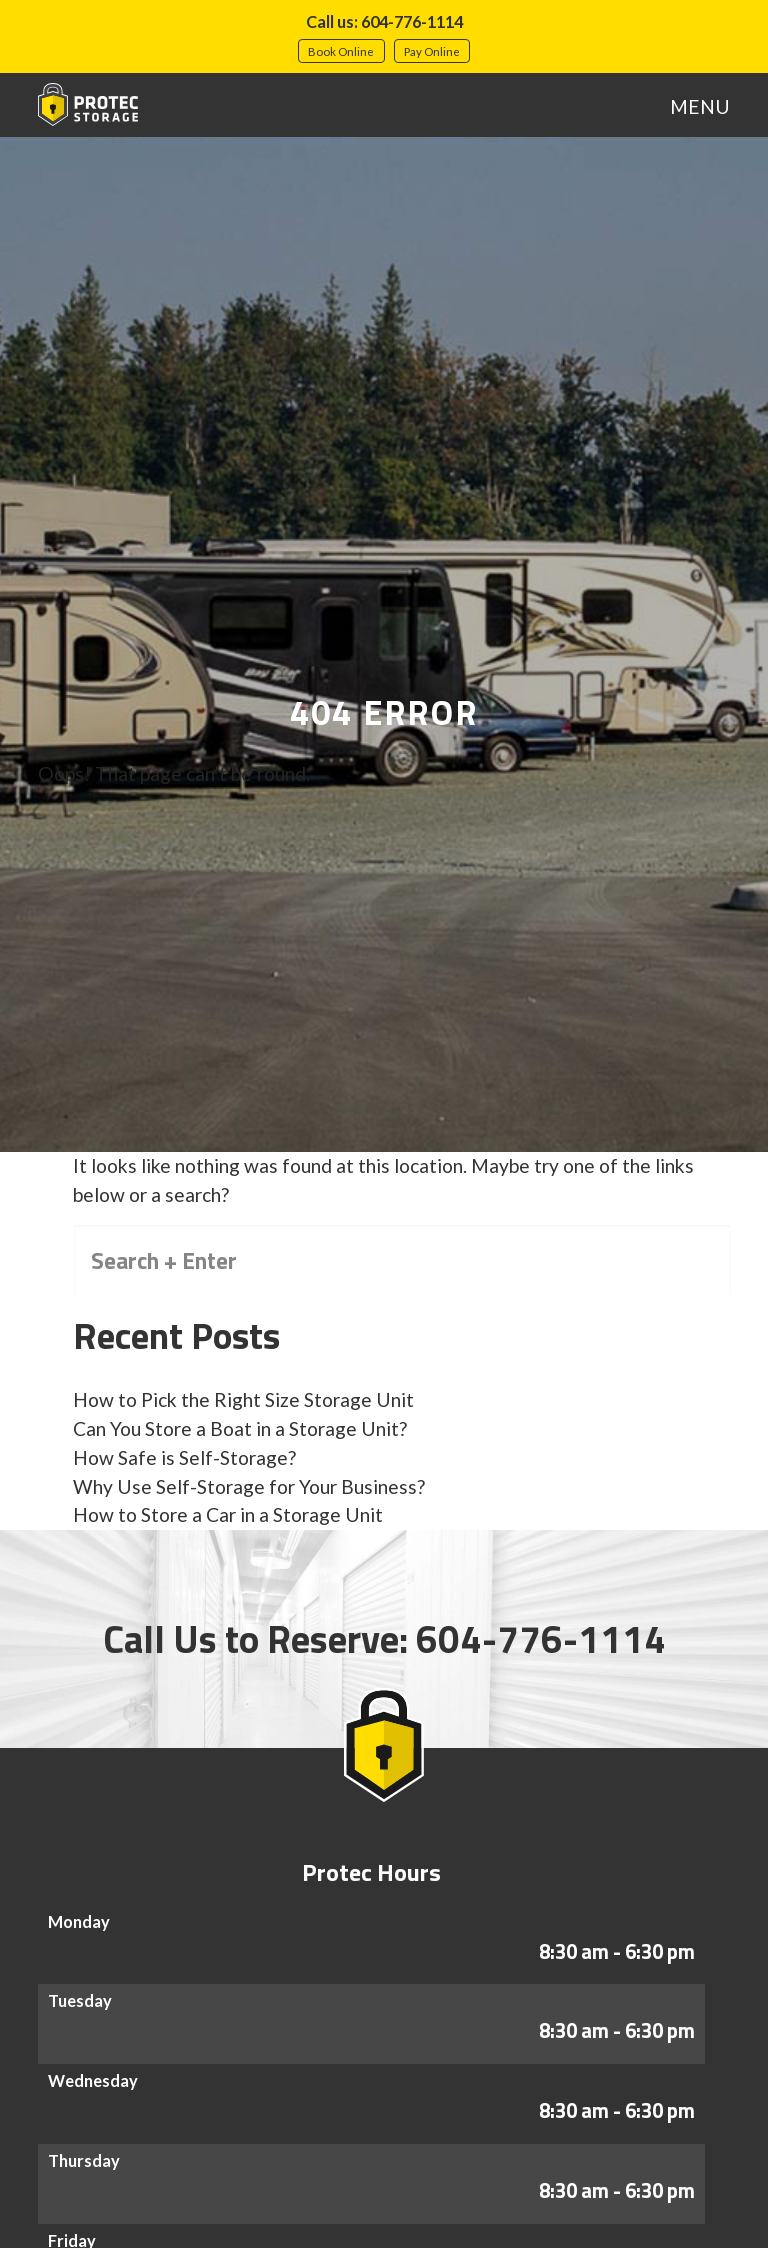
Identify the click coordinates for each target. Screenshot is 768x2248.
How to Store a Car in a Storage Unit (228, 1514)
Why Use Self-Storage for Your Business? (249, 1486)
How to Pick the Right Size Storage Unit (243, 1399)
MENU (700, 106)
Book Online (341, 50)
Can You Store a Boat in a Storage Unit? (240, 1428)
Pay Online (432, 50)
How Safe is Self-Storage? (184, 1457)
